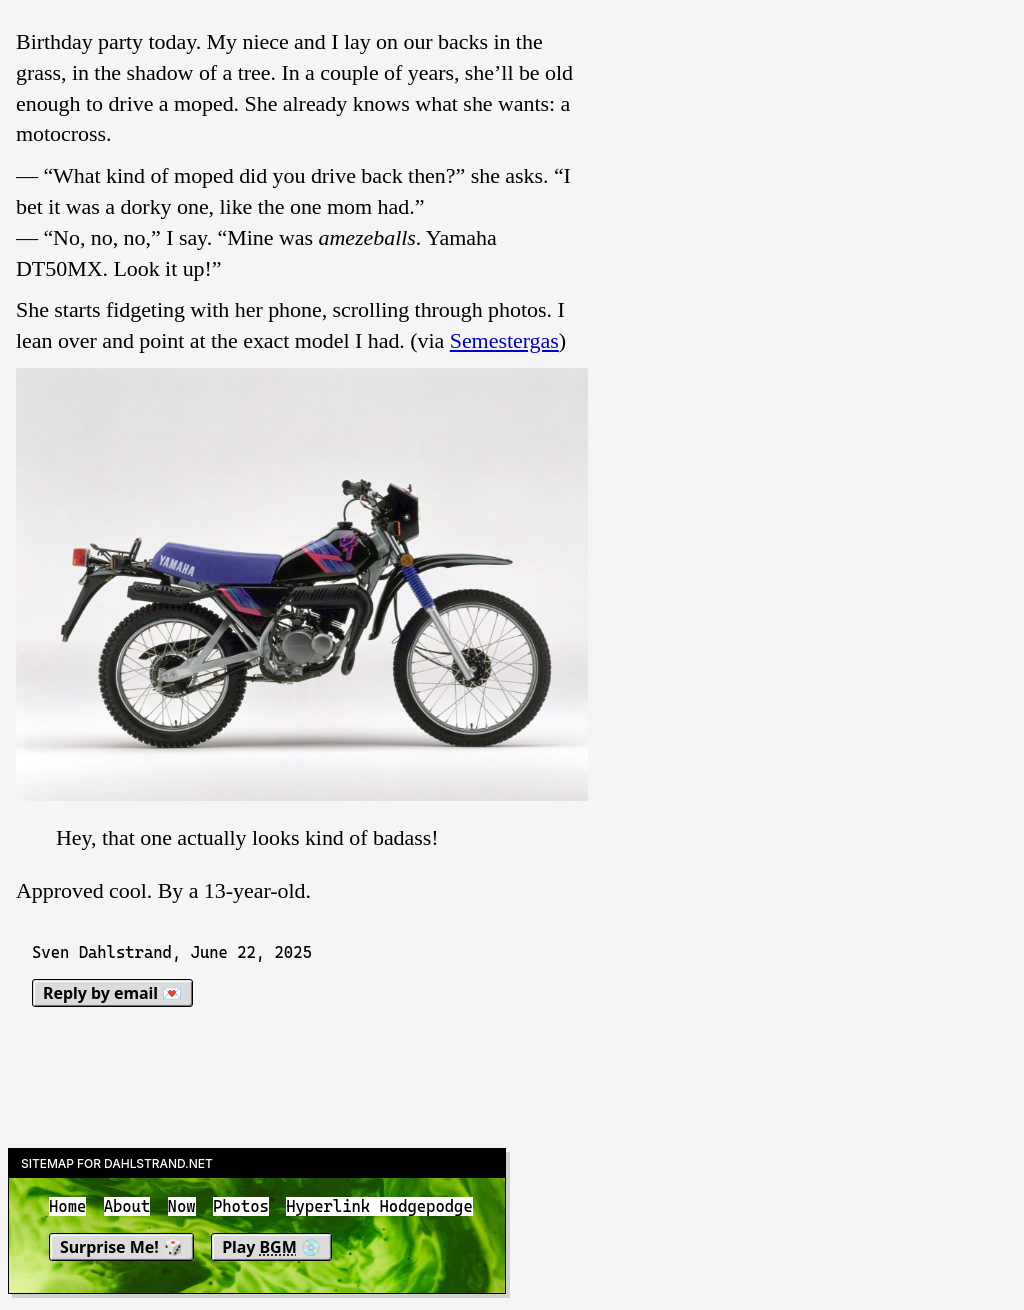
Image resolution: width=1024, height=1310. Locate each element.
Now (182, 1206)
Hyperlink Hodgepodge (379, 1206)
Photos (241, 1206)
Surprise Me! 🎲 (121, 1247)
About (127, 1206)
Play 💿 (271, 1247)
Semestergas (504, 340)
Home (67, 1206)
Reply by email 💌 (112, 993)
